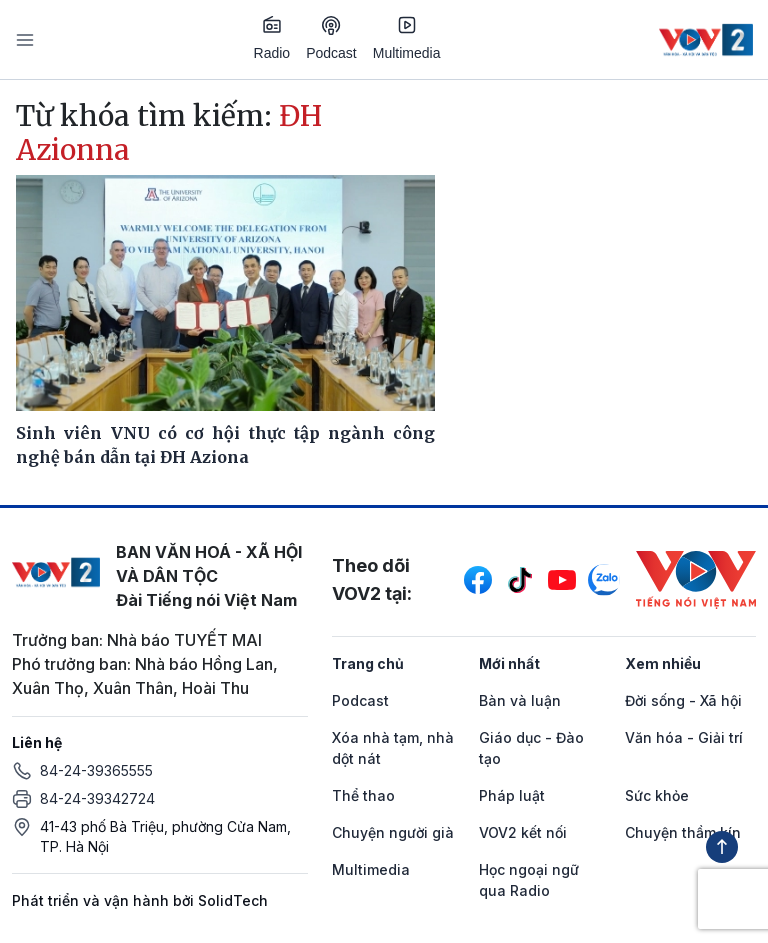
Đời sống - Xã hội (683, 700)
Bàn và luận (520, 700)
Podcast (331, 38)
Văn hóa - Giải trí (684, 737)
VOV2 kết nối (523, 832)
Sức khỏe (657, 795)
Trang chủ (368, 663)
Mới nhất (509, 663)
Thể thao (363, 795)
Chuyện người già (393, 832)
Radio (272, 38)
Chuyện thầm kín (683, 832)
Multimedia (407, 38)
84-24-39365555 (96, 770)
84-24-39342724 (97, 798)
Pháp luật (512, 795)
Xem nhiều (663, 663)
